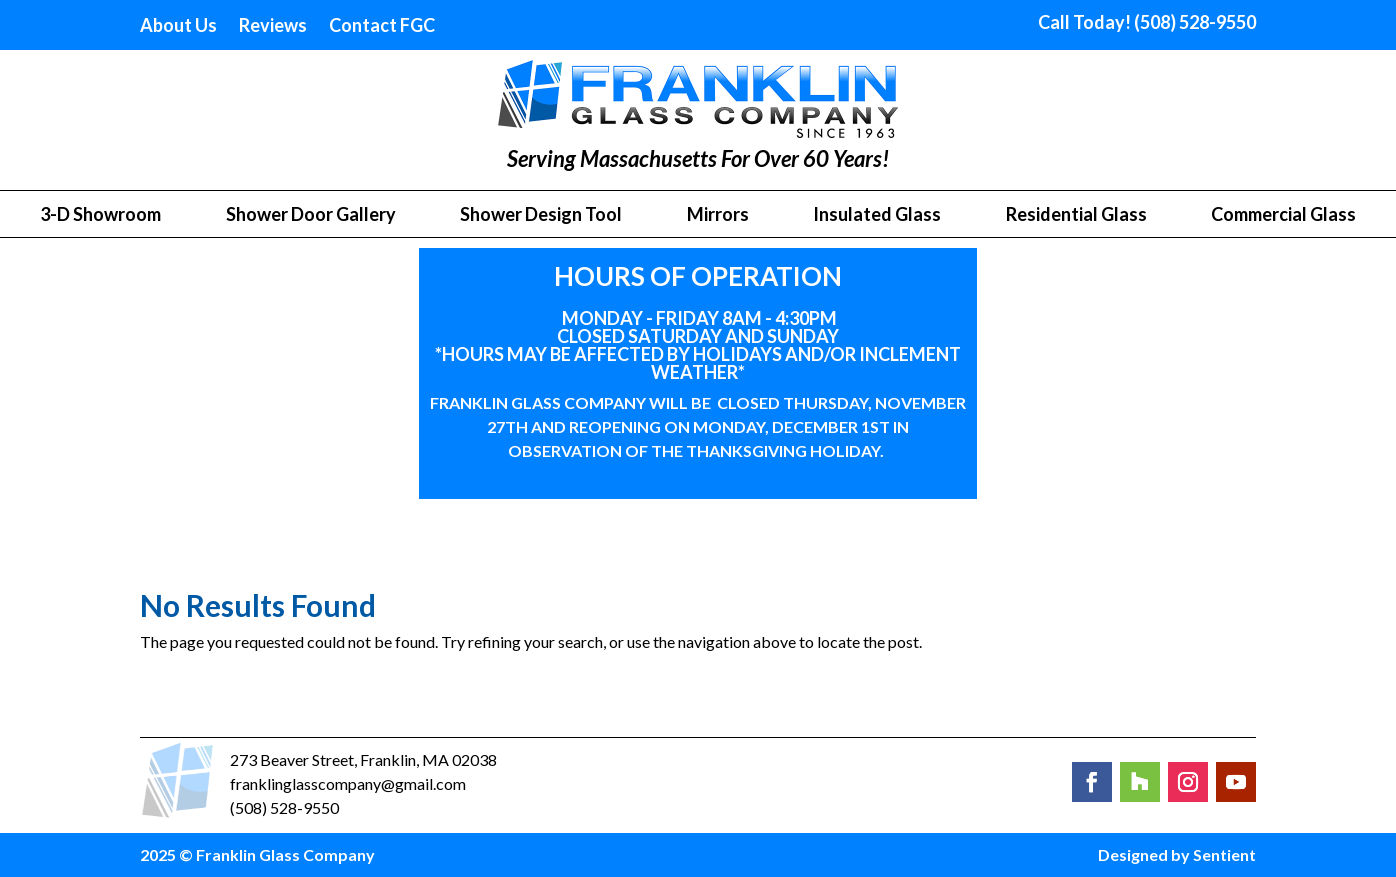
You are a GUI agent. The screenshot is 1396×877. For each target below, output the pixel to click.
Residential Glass (1076, 216)
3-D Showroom (100, 216)
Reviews (273, 27)
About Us (178, 27)
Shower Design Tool (541, 216)
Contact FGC (382, 27)
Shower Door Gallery (311, 216)
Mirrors (718, 216)
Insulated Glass (877, 216)
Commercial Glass (1283, 216)
